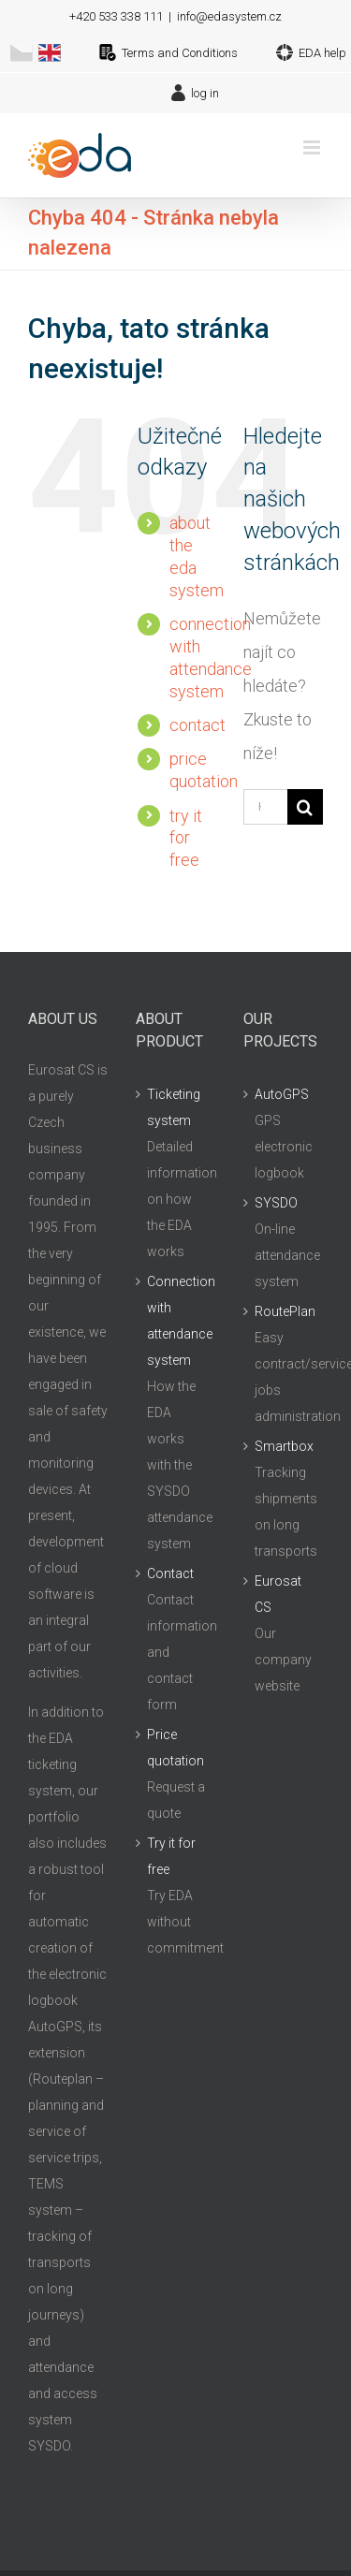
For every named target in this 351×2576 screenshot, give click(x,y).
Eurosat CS (278, 1594)
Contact (170, 1573)
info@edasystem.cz (229, 16)
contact (197, 725)
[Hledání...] (265, 807)
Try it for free (171, 1856)
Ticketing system (173, 1107)
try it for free (185, 838)
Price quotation (175, 1747)
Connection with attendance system (176, 1321)
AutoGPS (282, 1094)
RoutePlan (284, 1311)
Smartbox (284, 1446)
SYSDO (276, 1202)
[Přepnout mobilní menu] (313, 147)
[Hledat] (305, 807)
